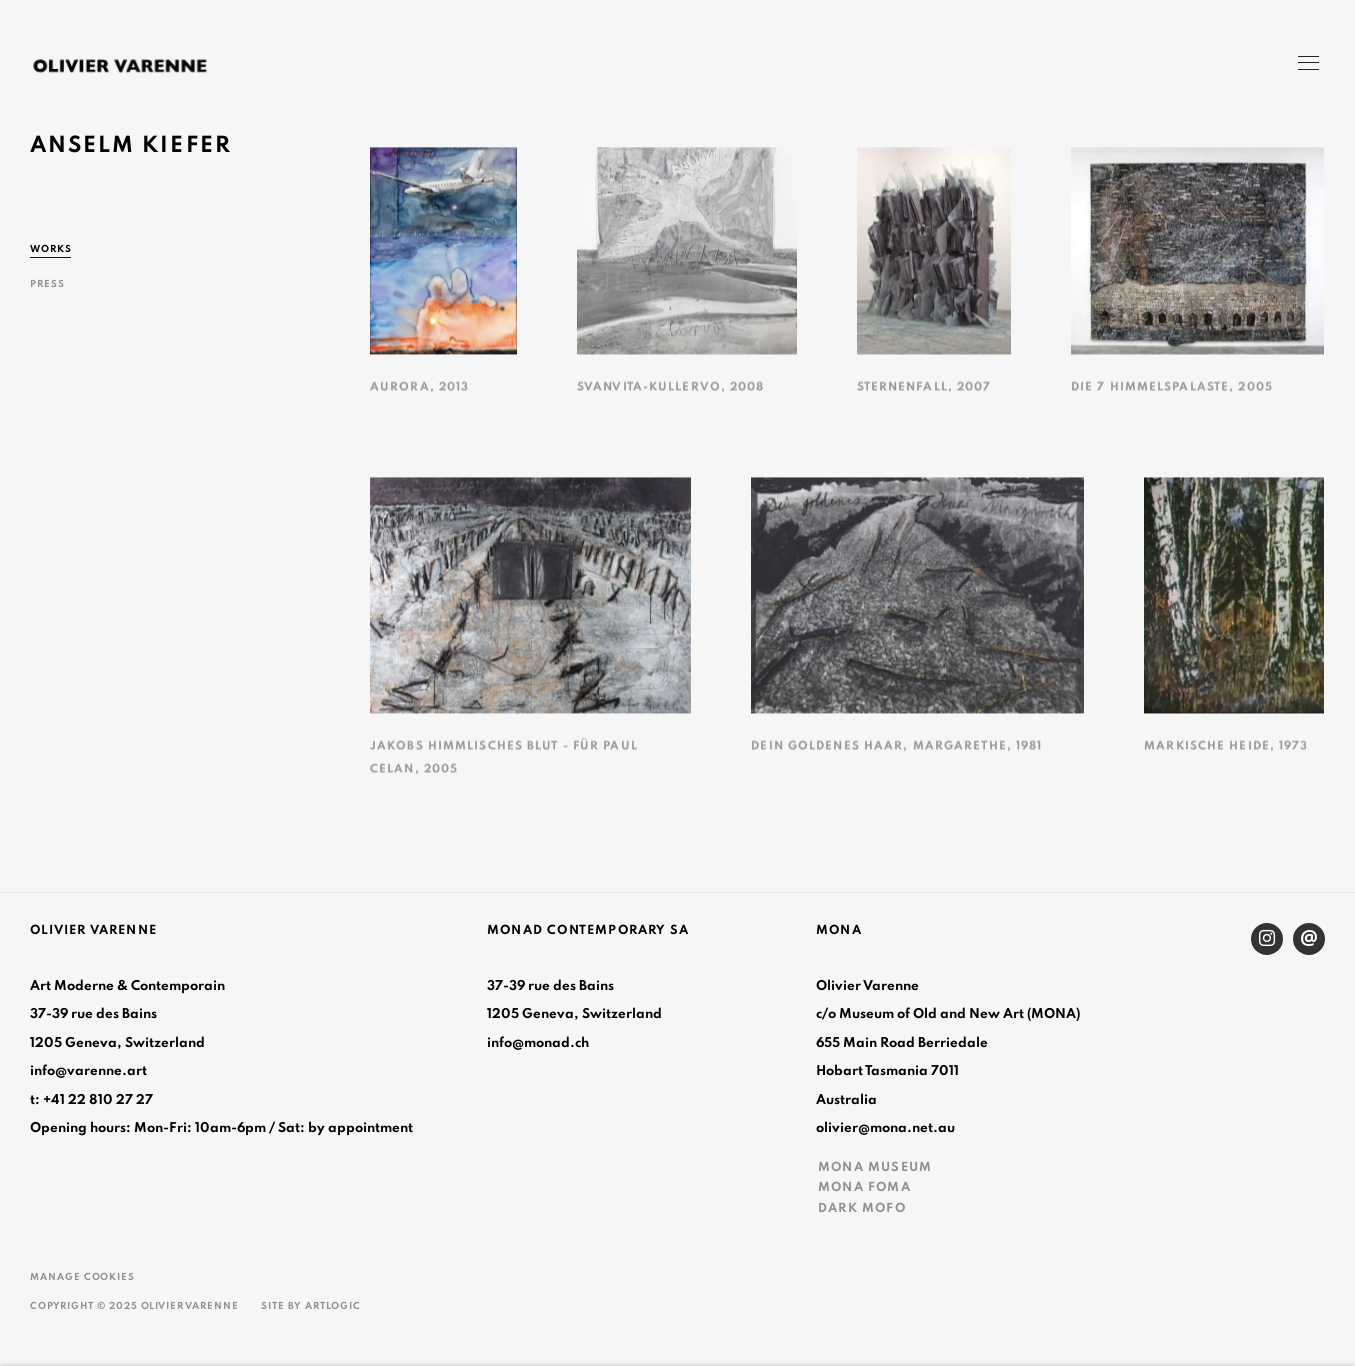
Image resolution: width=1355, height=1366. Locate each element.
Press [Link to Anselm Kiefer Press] (47, 284)
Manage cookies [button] (82, 1277)
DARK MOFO (862, 1208)
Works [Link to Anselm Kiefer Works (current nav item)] (51, 249)
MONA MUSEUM (875, 1167)
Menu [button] (1307, 65)
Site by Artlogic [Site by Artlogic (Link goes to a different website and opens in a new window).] (311, 1306)
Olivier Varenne (120, 65)
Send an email (1309, 939)
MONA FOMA (864, 1187)
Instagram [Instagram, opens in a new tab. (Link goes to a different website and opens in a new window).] (1267, 939)
